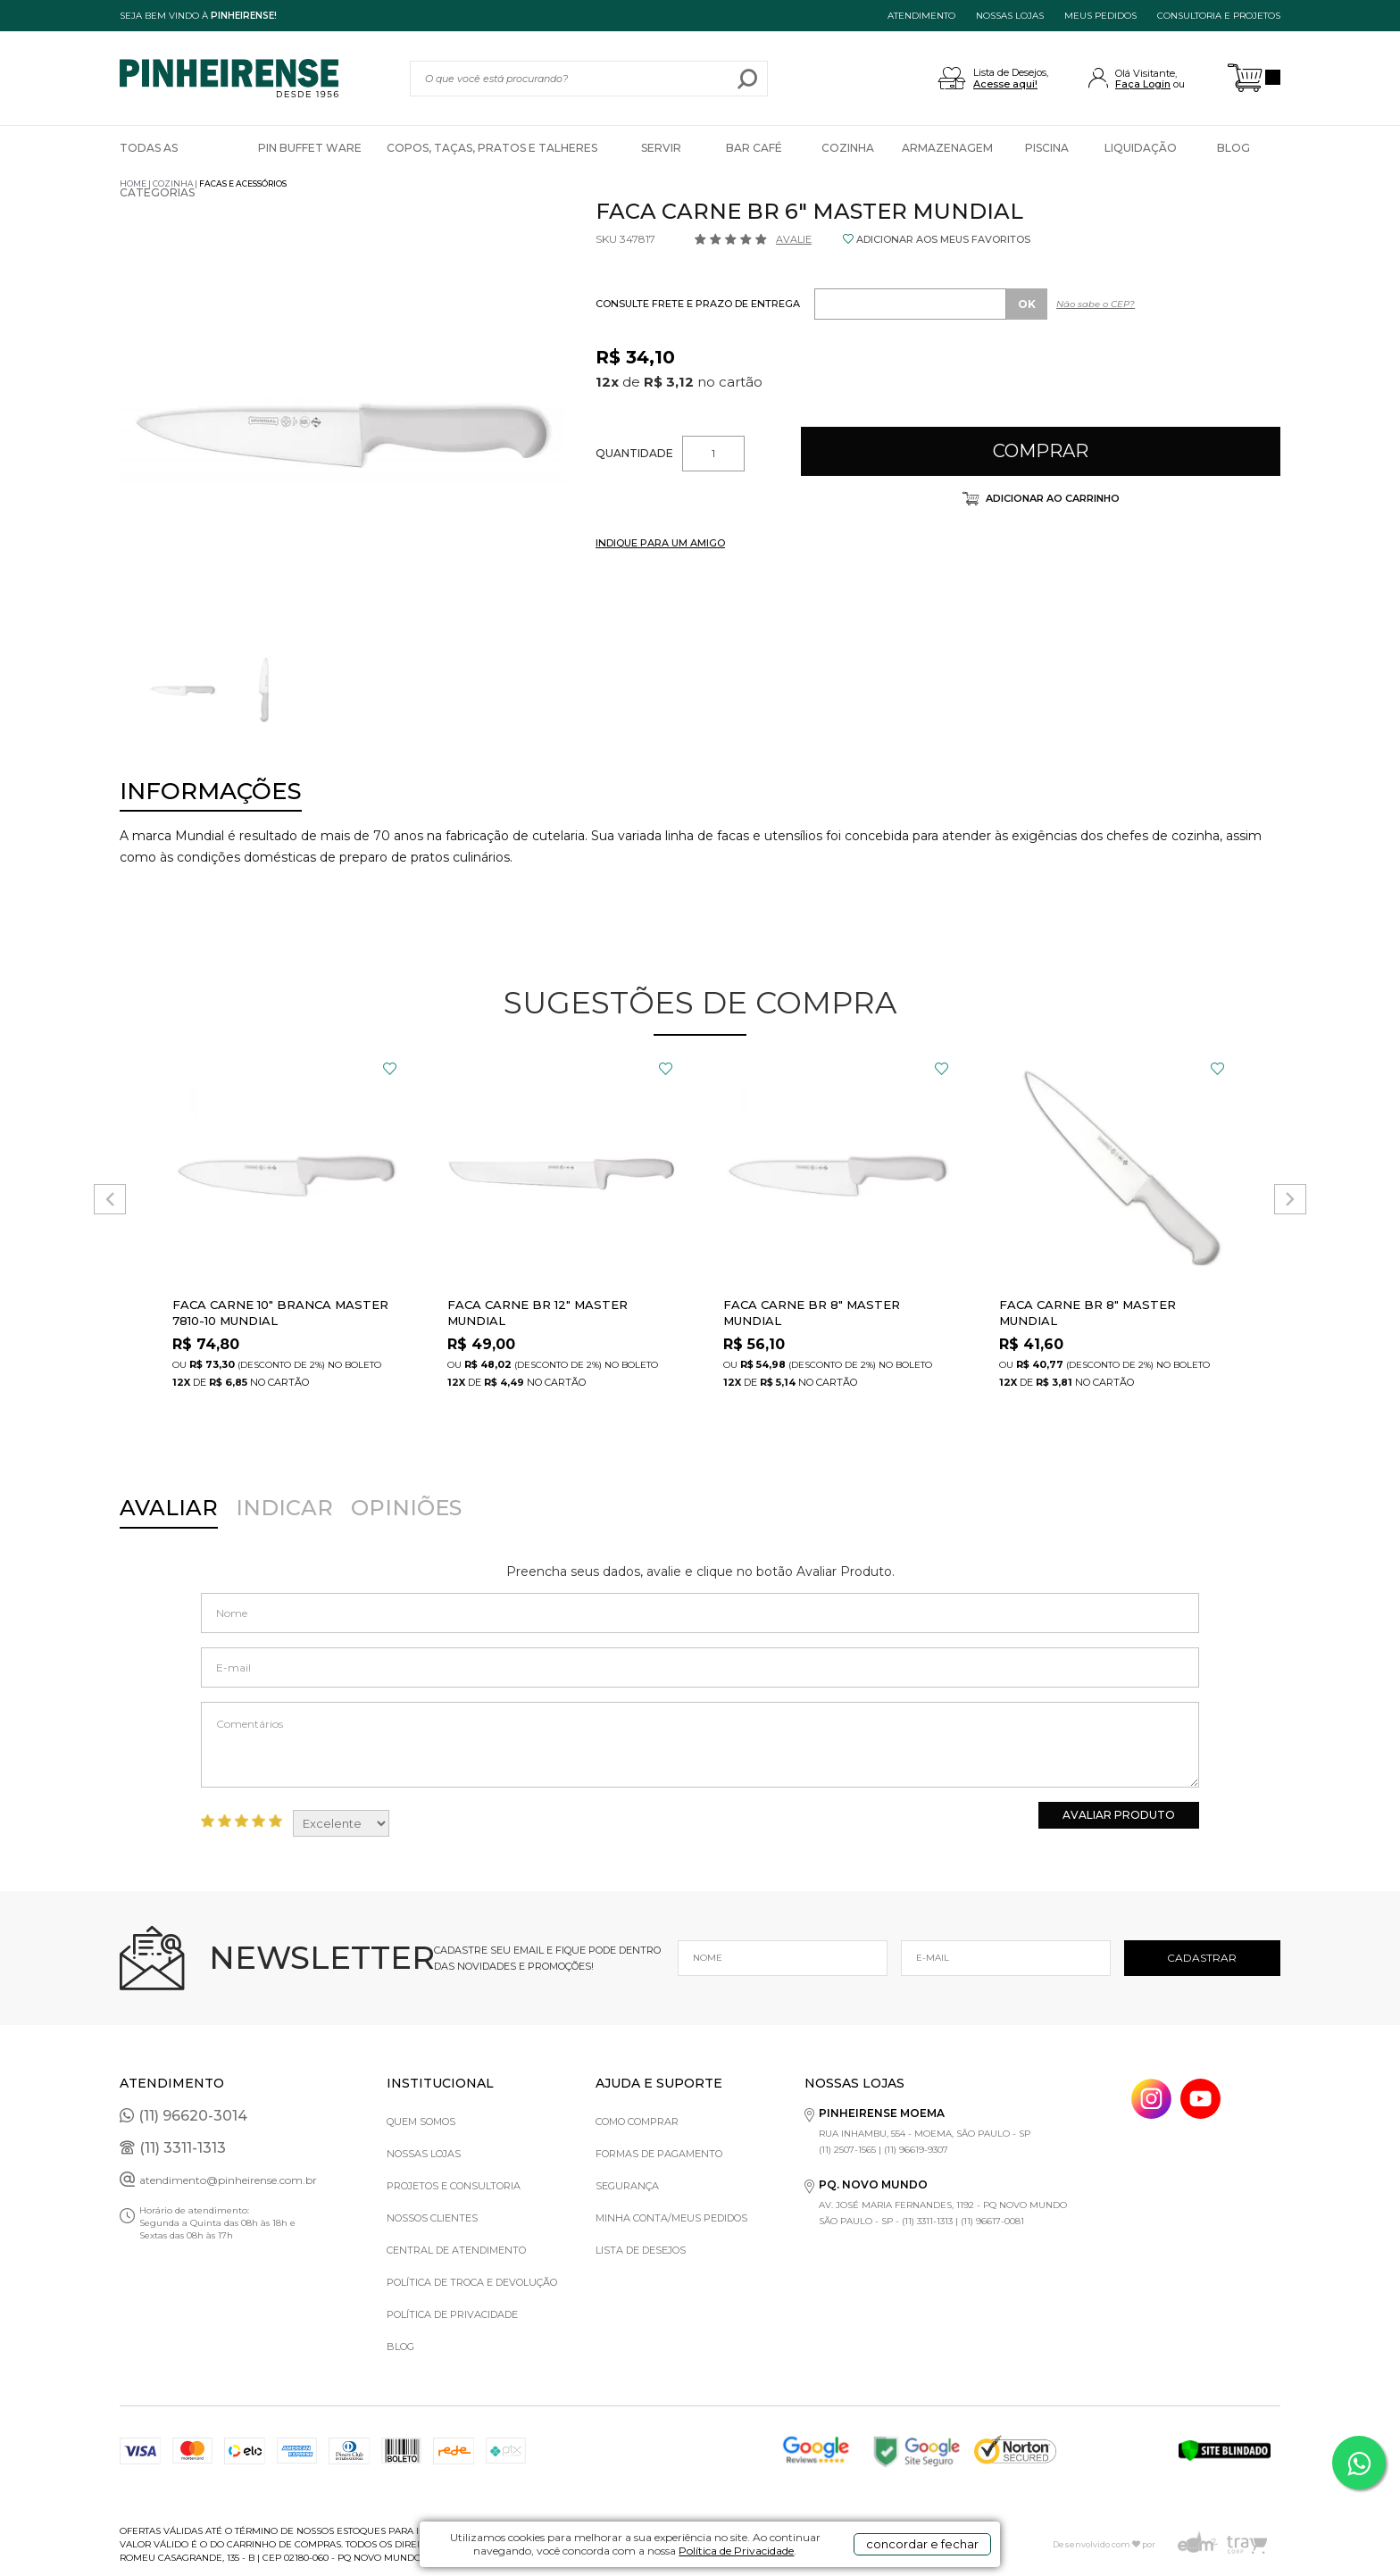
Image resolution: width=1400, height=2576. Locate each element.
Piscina (1047, 147)
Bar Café (754, 147)
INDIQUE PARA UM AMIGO (660, 543)
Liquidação (1140, 147)
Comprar (1040, 451)
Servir (661, 147)
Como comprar (637, 2121)
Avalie (794, 239)
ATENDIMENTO (921, 15)
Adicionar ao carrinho (1051, 498)
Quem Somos (421, 2121)
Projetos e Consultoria (454, 2186)
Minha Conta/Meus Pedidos (671, 2218)
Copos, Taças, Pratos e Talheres (492, 147)
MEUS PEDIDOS (1100, 15)
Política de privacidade (452, 2314)
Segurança (627, 2186)
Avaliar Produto (1118, 1815)
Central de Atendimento (456, 2250)
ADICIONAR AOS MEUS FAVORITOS (943, 239)
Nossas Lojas (424, 2153)
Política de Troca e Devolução (472, 2282)
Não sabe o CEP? (1095, 304)
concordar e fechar (922, 2544)
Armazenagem (947, 147)
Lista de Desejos (641, 2250)
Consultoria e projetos (1218, 15)
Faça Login (1143, 84)
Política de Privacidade (736, 2550)
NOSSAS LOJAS (1010, 15)
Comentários (700, 1745)
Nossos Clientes (432, 2218)
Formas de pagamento (659, 2153)
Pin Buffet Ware (310, 147)
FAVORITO (389, 1069)
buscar (748, 78)
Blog (1233, 147)
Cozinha (847, 147)
